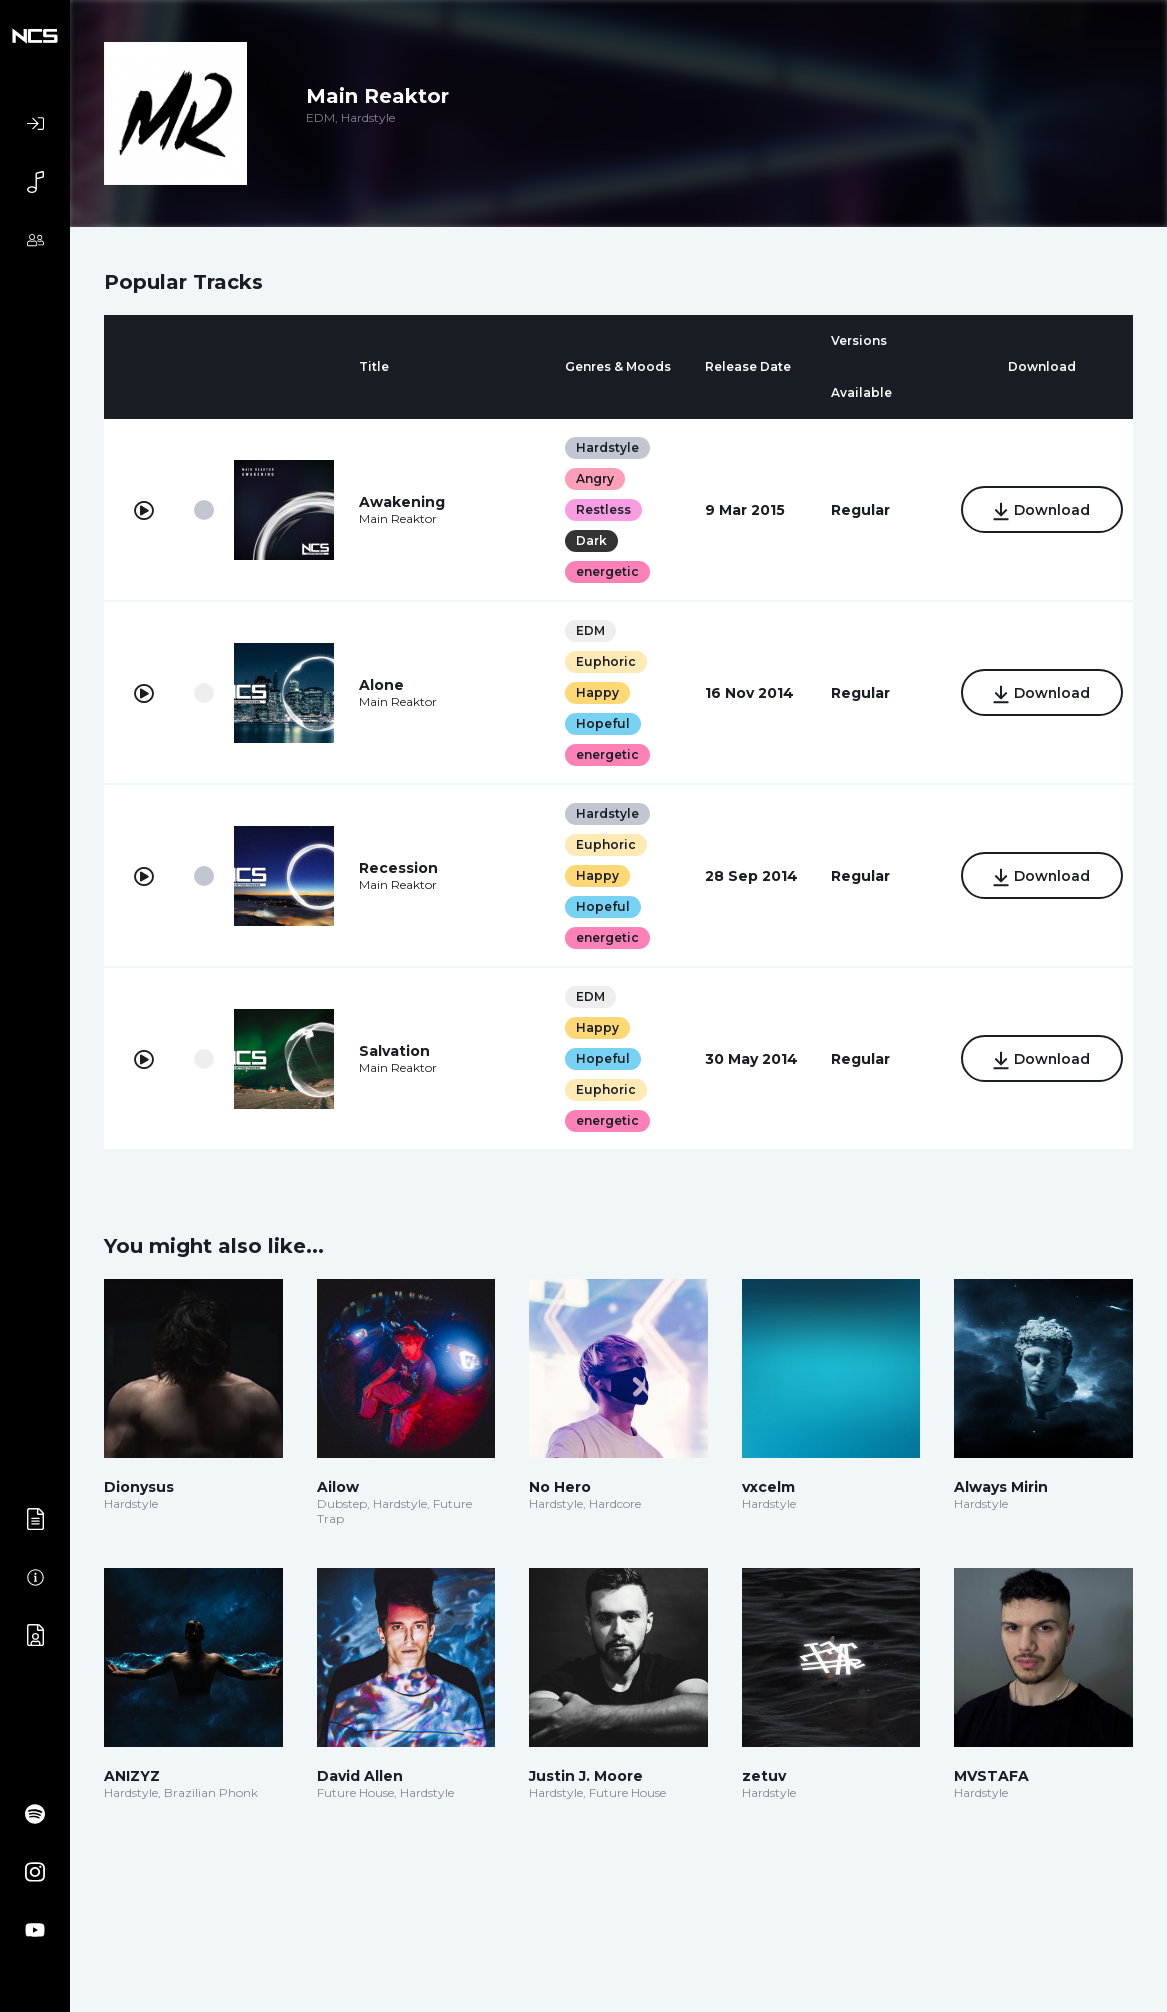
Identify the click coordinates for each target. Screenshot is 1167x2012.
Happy (596, 692)
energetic (606, 571)
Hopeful (602, 723)
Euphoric (605, 661)
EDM (589, 630)
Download (1040, 511)
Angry (594, 478)
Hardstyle (606, 447)
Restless (602, 509)
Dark (590, 540)
